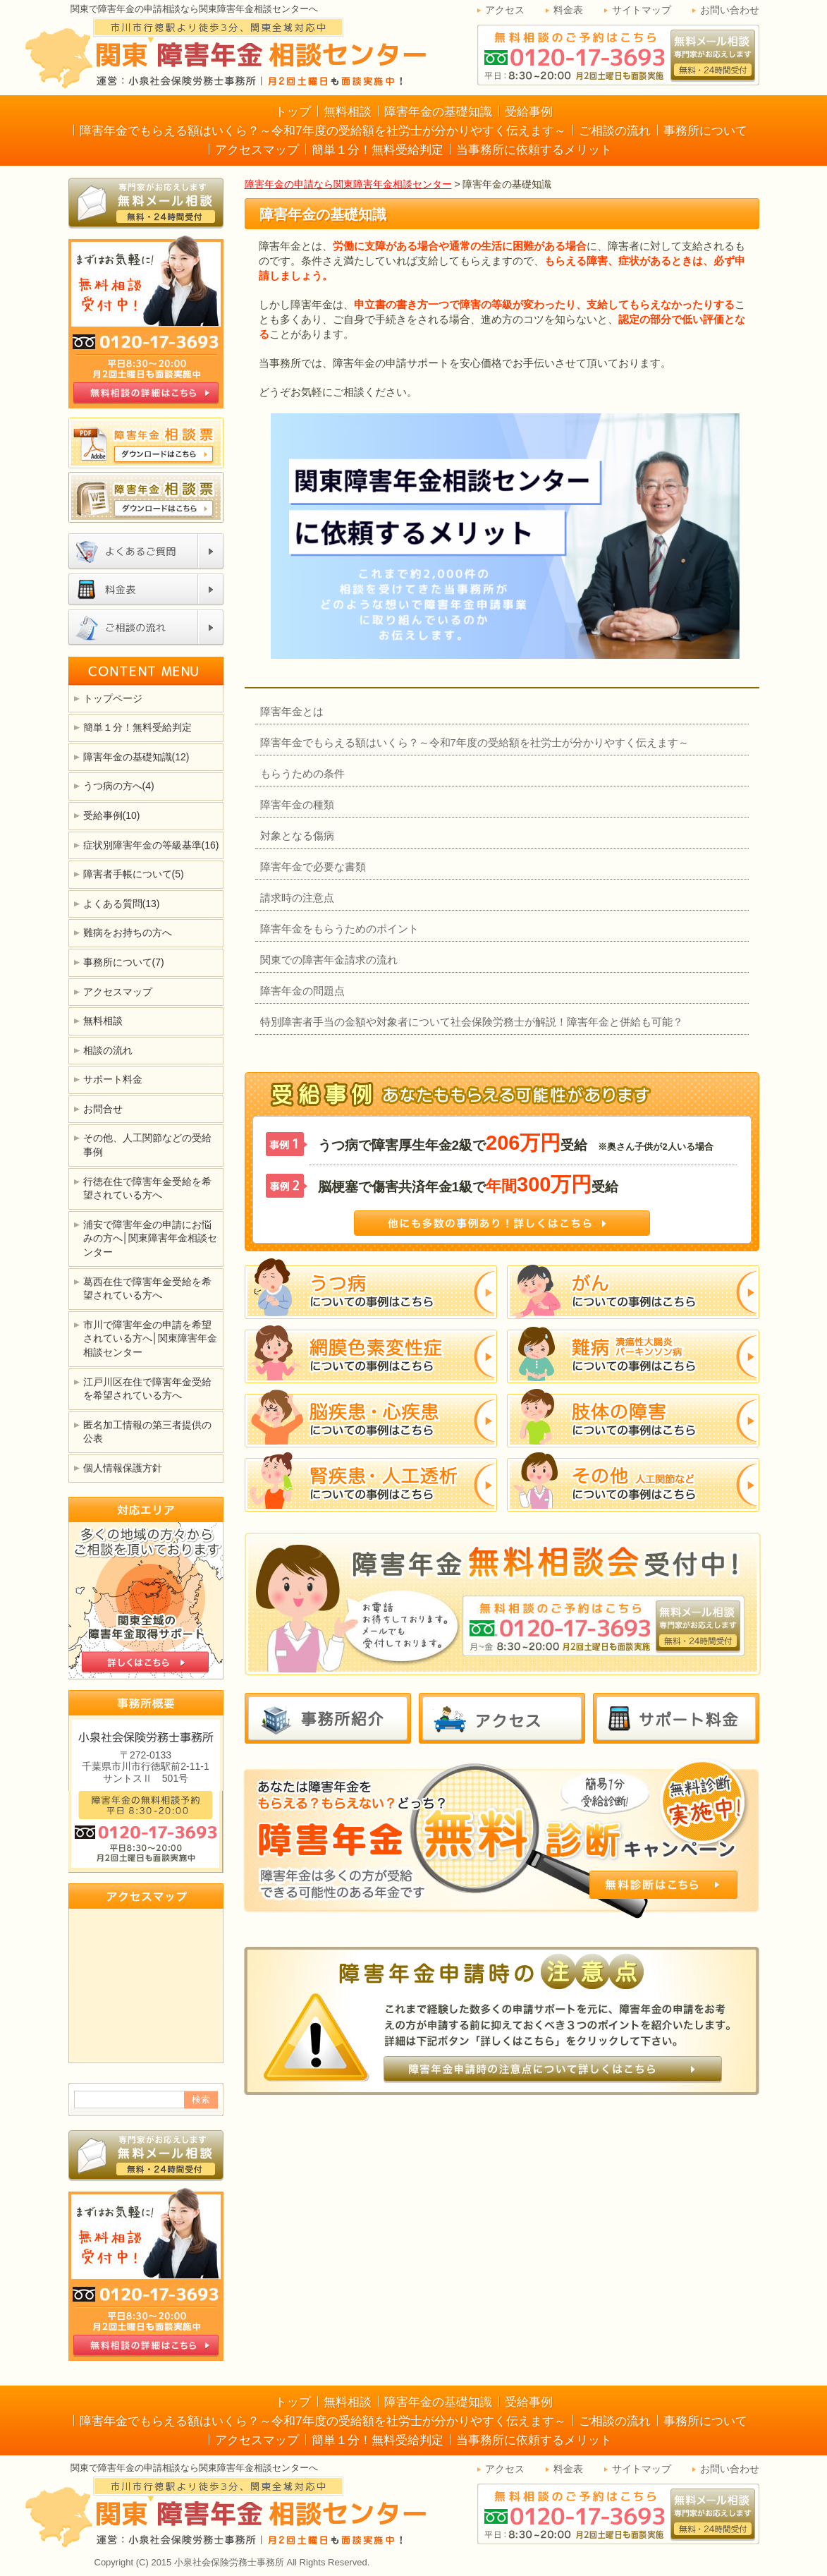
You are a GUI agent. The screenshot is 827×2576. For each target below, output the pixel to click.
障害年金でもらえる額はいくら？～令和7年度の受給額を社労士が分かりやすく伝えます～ (322, 131)
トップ (293, 112)
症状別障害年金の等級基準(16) (151, 845)
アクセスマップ (257, 150)
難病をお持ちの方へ (127, 932)
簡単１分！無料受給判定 (377, 150)
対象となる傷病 (297, 836)
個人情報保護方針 (122, 1468)
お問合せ (103, 1108)
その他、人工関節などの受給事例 (147, 1145)
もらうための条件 (302, 773)
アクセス (505, 10)
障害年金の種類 (297, 804)
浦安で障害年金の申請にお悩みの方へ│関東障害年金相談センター (150, 1238)
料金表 (568, 10)
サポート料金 (112, 1079)
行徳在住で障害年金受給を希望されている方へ (147, 1188)
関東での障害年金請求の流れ (329, 960)
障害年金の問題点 (302, 991)
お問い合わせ (729, 10)
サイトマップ (641, 10)
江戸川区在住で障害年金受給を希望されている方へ (147, 1389)
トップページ (112, 698)
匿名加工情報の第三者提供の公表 (147, 1432)
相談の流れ (108, 1050)
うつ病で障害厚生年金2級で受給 (515, 1142)
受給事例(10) (111, 815)
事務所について (705, 131)
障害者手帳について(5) (133, 874)
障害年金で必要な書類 (313, 867)
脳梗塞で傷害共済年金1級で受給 (468, 1184)
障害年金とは (292, 711)
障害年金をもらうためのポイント (339, 929)
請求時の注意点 (297, 898)
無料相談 (348, 112)
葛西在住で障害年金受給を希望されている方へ (147, 1288)
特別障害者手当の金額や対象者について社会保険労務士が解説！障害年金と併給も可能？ (471, 1022)
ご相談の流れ (615, 131)
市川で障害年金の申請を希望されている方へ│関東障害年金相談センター (150, 1338)
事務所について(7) (123, 962)
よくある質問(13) (121, 903)
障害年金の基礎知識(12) (136, 757)
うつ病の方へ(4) (118, 785)
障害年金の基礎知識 (438, 112)
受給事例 (529, 112)
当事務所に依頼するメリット (534, 150)
